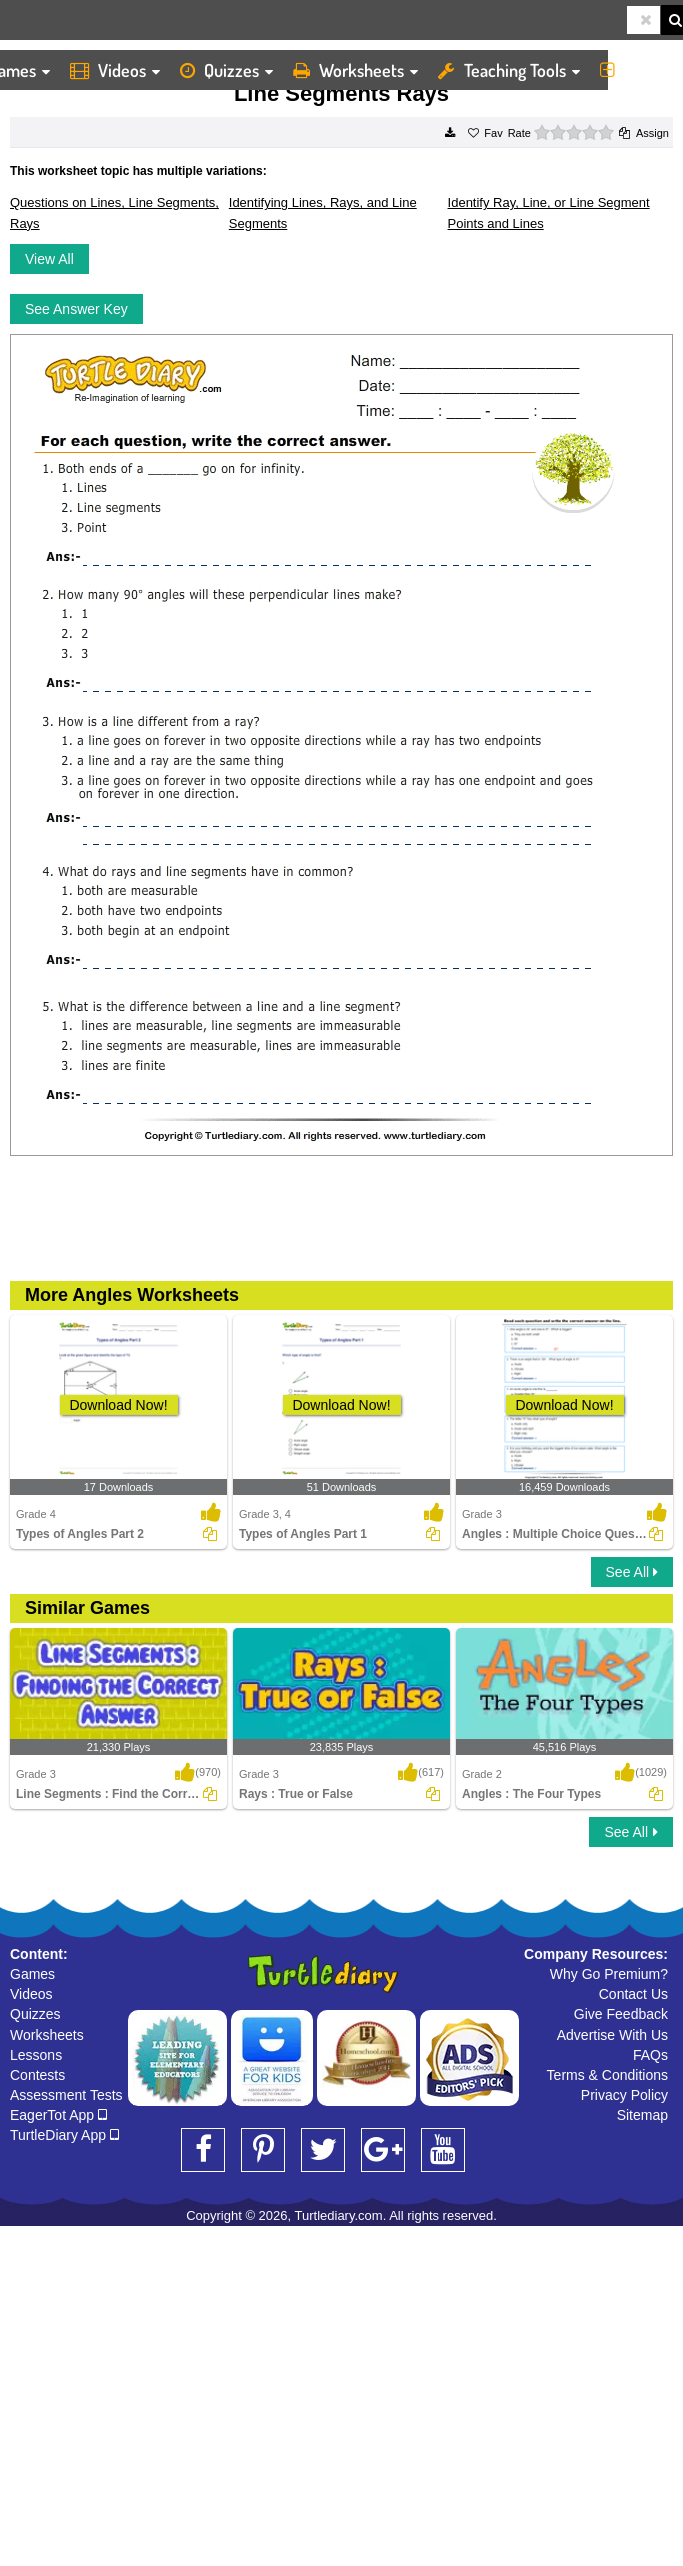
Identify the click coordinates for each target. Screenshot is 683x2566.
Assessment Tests (66, 2095)
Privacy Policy (624, 2095)
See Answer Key (76, 309)
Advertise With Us (612, 2035)
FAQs (650, 2055)
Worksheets (355, 70)
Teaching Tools (509, 70)
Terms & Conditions (607, 2075)
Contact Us (633, 1994)
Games (32, 1974)
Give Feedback (621, 2014)
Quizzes (226, 70)
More (636, 70)
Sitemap (642, 2115)
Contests (37, 2075)
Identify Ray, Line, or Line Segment (549, 202)
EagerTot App (58, 2115)
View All (49, 259)
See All (632, 1572)
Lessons (36, 2055)
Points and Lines (496, 223)
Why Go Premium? (609, 1974)
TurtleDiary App (64, 2135)
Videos (115, 70)
